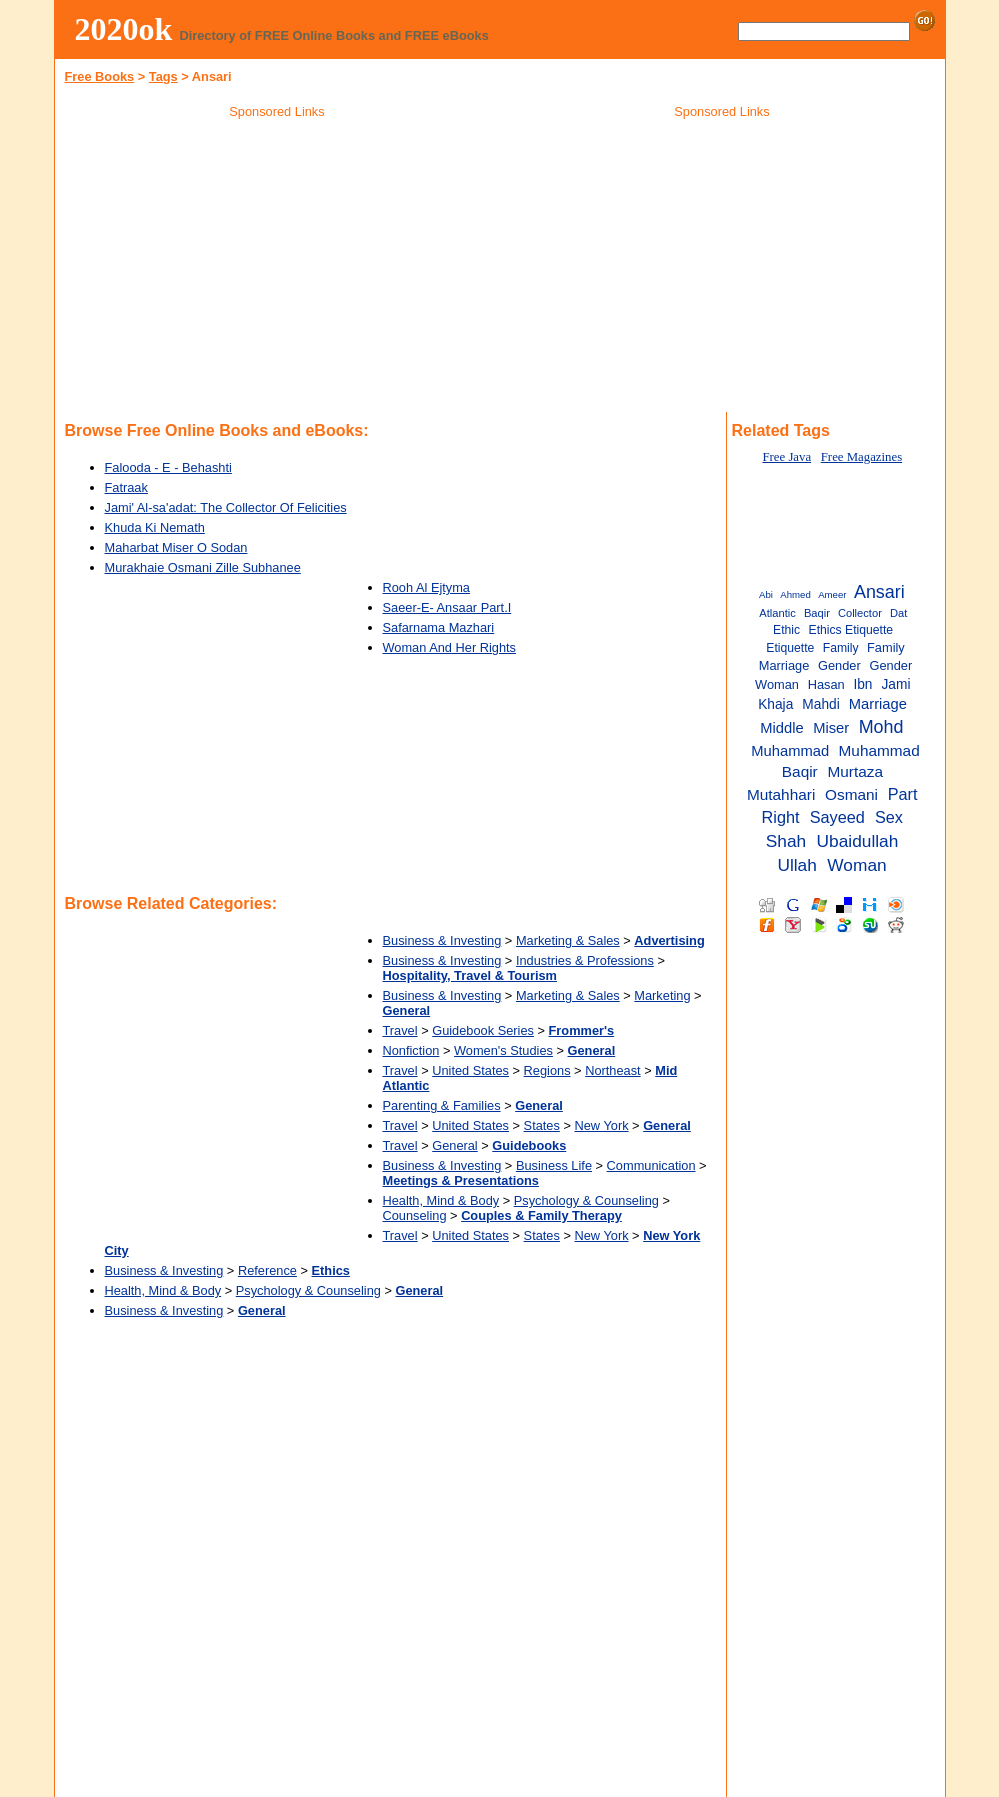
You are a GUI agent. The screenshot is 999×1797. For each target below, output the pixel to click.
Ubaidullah (858, 841)
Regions (547, 1070)
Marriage (878, 704)
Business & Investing (442, 940)
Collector (860, 613)
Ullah (796, 865)
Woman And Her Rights (449, 647)
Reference (267, 1270)
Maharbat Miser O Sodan (176, 547)
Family (841, 648)
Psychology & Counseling (586, 1200)
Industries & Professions (585, 960)
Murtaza (855, 771)
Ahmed (795, 594)
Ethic (786, 630)
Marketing (662, 995)
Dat (898, 613)
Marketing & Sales (568, 940)
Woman (856, 865)
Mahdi (820, 704)
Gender (839, 665)
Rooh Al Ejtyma (426, 587)
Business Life (554, 1165)
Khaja (775, 704)
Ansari (879, 592)
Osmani (851, 794)
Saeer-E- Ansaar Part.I (447, 607)
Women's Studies (503, 1050)
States (542, 1125)
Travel (400, 1030)
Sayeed (837, 817)
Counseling (415, 1215)
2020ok (124, 29)
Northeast (612, 1070)
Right (781, 817)
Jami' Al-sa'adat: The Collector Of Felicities (226, 507)
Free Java (786, 457)
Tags (163, 76)
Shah (786, 841)
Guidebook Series (483, 1030)
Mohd (881, 727)
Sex (889, 817)
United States (470, 1070)
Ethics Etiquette (851, 630)
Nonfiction (411, 1050)
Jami (896, 684)
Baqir (817, 613)
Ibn (862, 684)
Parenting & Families (442, 1105)
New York (601, 1125)
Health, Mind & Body (441, 1200)
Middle (781, 728)
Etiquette (790, 648)
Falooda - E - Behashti (168, 467)
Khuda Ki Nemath (155, 527)
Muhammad (790, 751)
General (455, 1145)
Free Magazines (861, 457)
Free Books (100, 76)
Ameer (832, 594)
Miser (831, 728)
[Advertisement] (277, 269)
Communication (651, 1165)
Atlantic (777, 613)
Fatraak (126, 487)
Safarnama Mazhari (439, 627)
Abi (766, 594)
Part (903, 794)
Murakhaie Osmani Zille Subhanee (203, 567)
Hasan (826, 684)
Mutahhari (781, 794)
